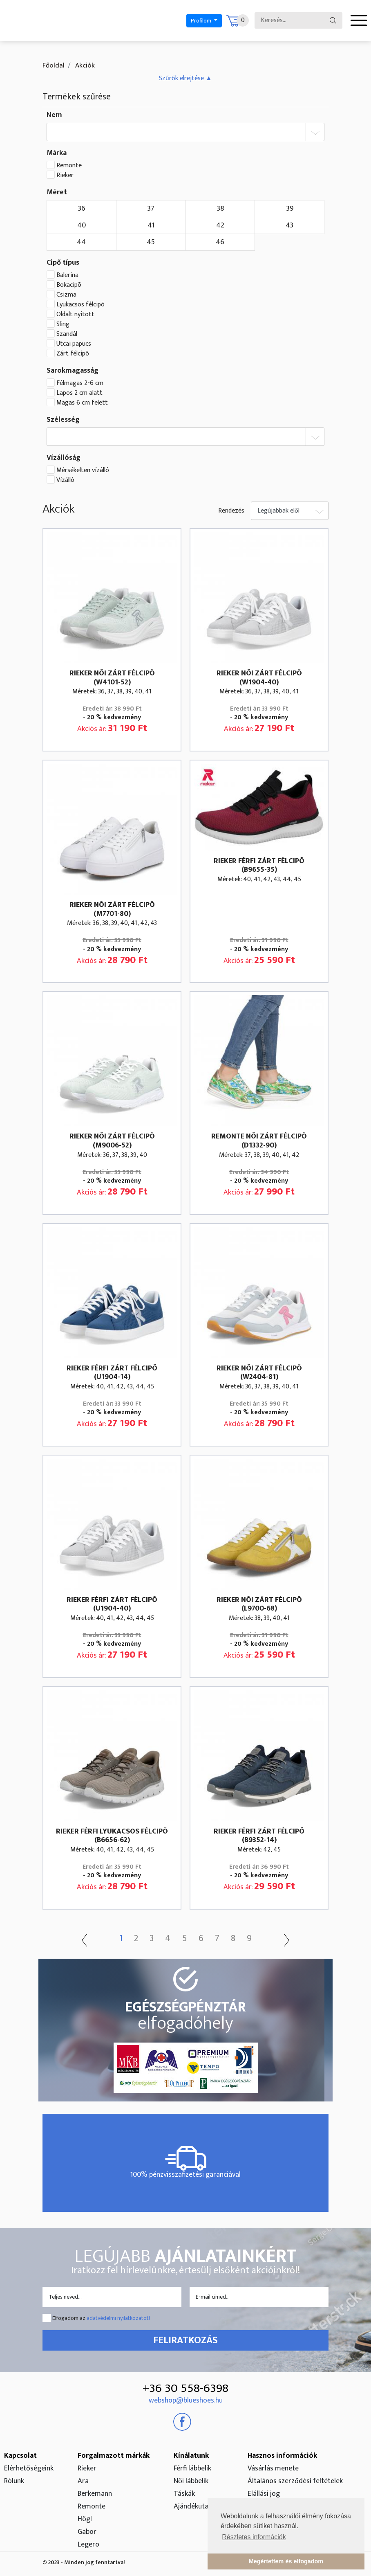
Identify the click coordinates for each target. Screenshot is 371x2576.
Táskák (184, 2494)
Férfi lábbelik (192, 2468)
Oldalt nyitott (75, 314)
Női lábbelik (191, 2481)
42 (220, 225)
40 (81, 225)
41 (151, 225)
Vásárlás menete (273, 2468)
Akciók (84, 65)
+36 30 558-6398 (185, 2388)
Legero (88, 2544)
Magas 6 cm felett (82, 403)
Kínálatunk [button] (191, 2456)
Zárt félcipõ (72, 354)
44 (81, 242)
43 (289, 225)
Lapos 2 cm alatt (79, 393)
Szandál (66, 334)
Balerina (67, 275)
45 (151, 242)
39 (289, 208)
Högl (85, 2519)
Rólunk (14, 2481)
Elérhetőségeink (29, 2468)
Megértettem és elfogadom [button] (286, 2561)
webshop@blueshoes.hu (186, 2400)
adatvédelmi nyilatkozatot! (118, 2318)
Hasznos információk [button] (282, 2456)
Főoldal (53, 65)
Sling (62, 324)
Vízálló (65, 480)
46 (220, 242)
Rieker (65, 175)
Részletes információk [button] (254, 2536)
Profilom (201, 20)
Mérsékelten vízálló (82, 470)
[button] (185, 78)
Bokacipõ (68, 285)
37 (150, 208)
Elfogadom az (101, 2318)
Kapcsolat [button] (20, 2456)
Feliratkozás (185, 2340)
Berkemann (95, 2494)
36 (81, 208)
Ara (83, 2481)
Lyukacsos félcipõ (80, 305)
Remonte (69, 166)
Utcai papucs (73, 344)
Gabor (87, 2532)
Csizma (66, 295)
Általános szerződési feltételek (295, 2481)
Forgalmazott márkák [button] (114, 2456)
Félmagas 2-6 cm (79, 383)
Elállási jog (264, 2494)
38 (220, 208)
